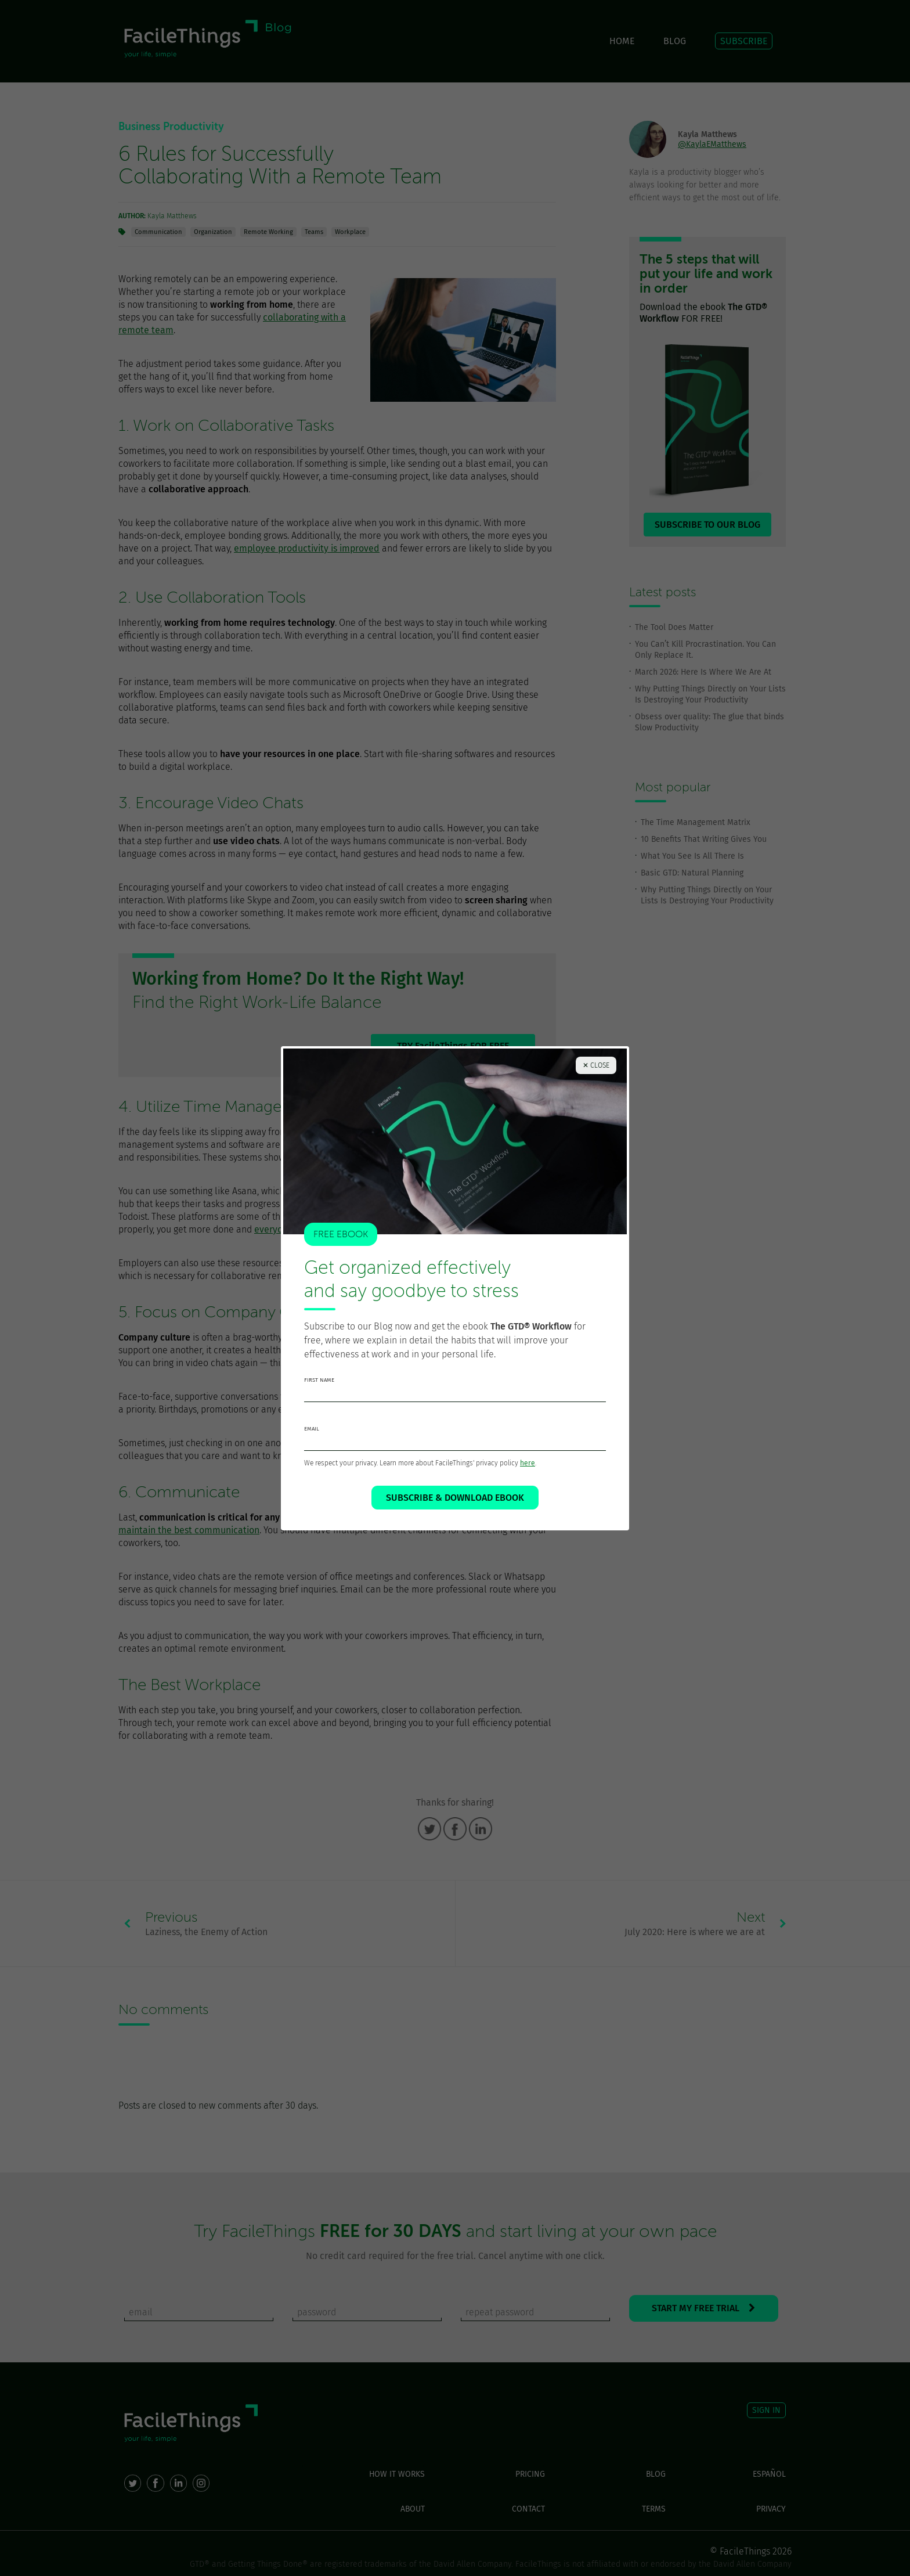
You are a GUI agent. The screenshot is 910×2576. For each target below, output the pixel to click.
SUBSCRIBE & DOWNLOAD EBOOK (455, 1497)
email (311, 1428)
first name (319, 1380)
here (527, 1463)
